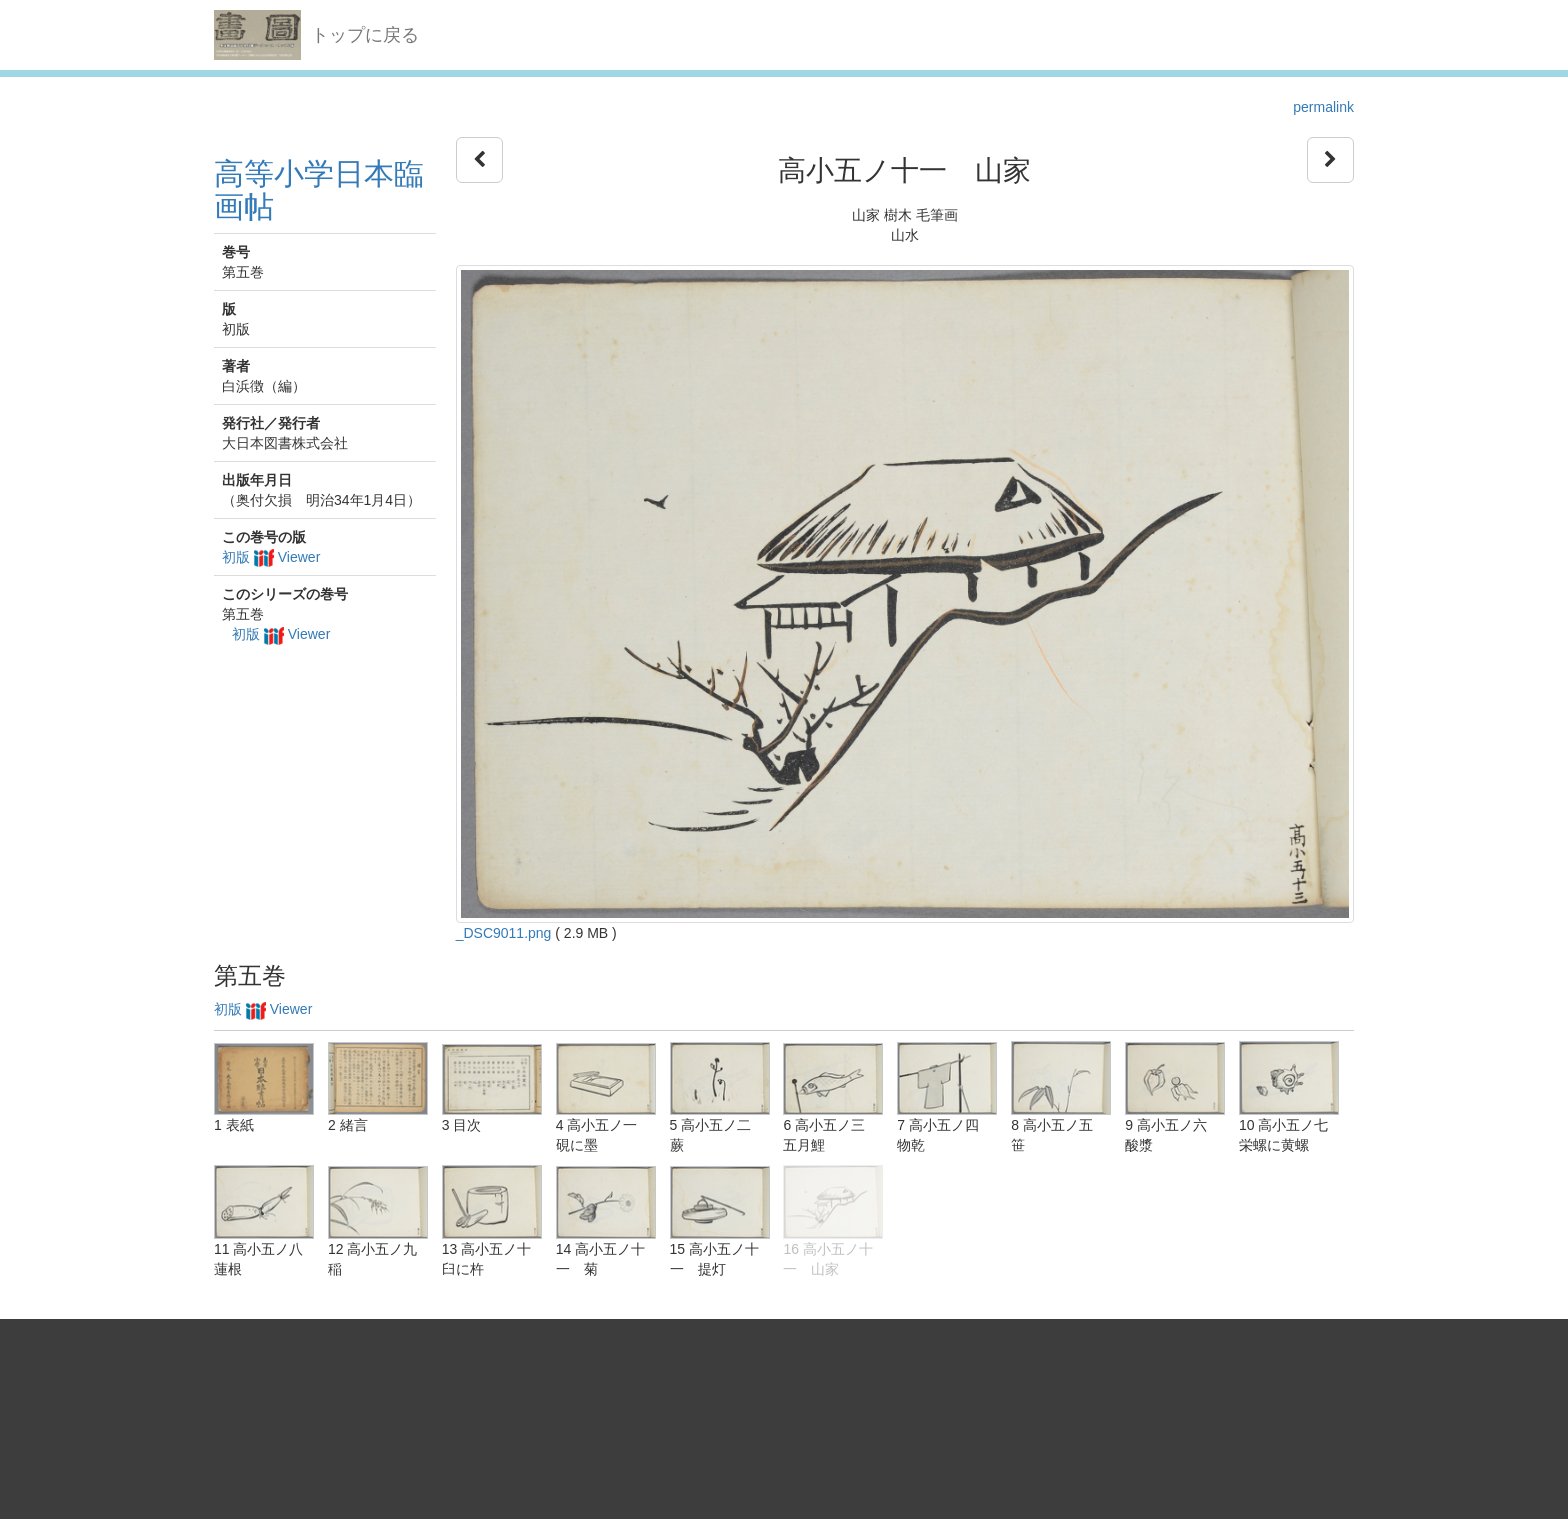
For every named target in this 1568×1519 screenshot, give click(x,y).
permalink (1323, 107)
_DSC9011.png (504, 933)
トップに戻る (365, 35)
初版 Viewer (271, 557)
